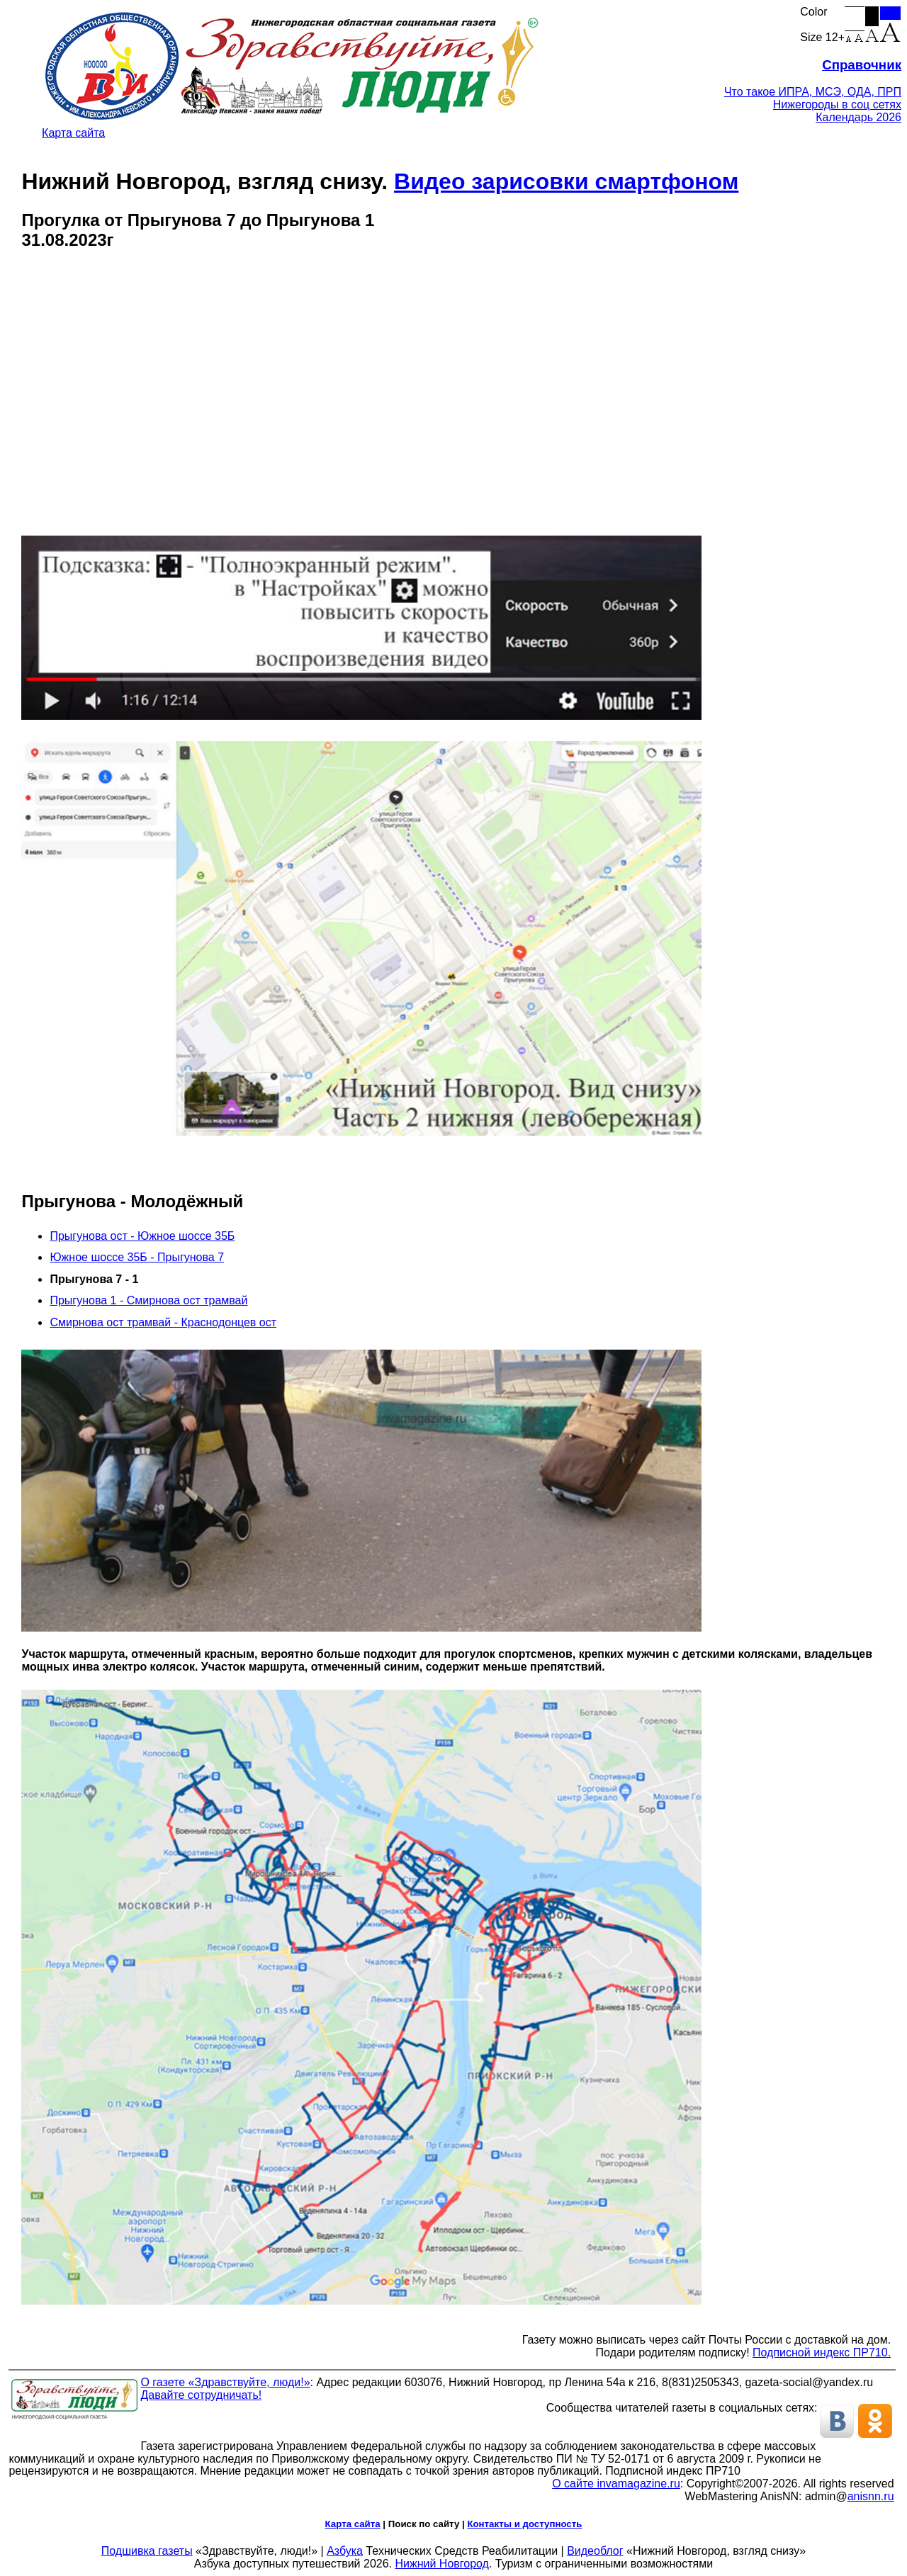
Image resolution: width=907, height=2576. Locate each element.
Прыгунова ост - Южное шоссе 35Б (142, 1236)
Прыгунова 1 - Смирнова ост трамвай (148, 1300)
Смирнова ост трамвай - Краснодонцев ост (163, 1322)
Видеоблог (595, 2551)
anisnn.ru (870, 2496)
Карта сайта (73, 133)
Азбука (345, 2551)
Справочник (861, 64)
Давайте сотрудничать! (200, 2395)
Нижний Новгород (441, 2564)
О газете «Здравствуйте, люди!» (225, 2382)
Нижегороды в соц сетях (837, 104)
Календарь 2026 (858, 117)
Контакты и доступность (524, 2524)
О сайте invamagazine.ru (616, 2484)
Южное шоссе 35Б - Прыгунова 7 (137, 1257)
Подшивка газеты (147, 2551)
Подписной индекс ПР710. (822, 2352)
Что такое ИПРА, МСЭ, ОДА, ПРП (812, 92)
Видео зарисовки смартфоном (566, 181)
